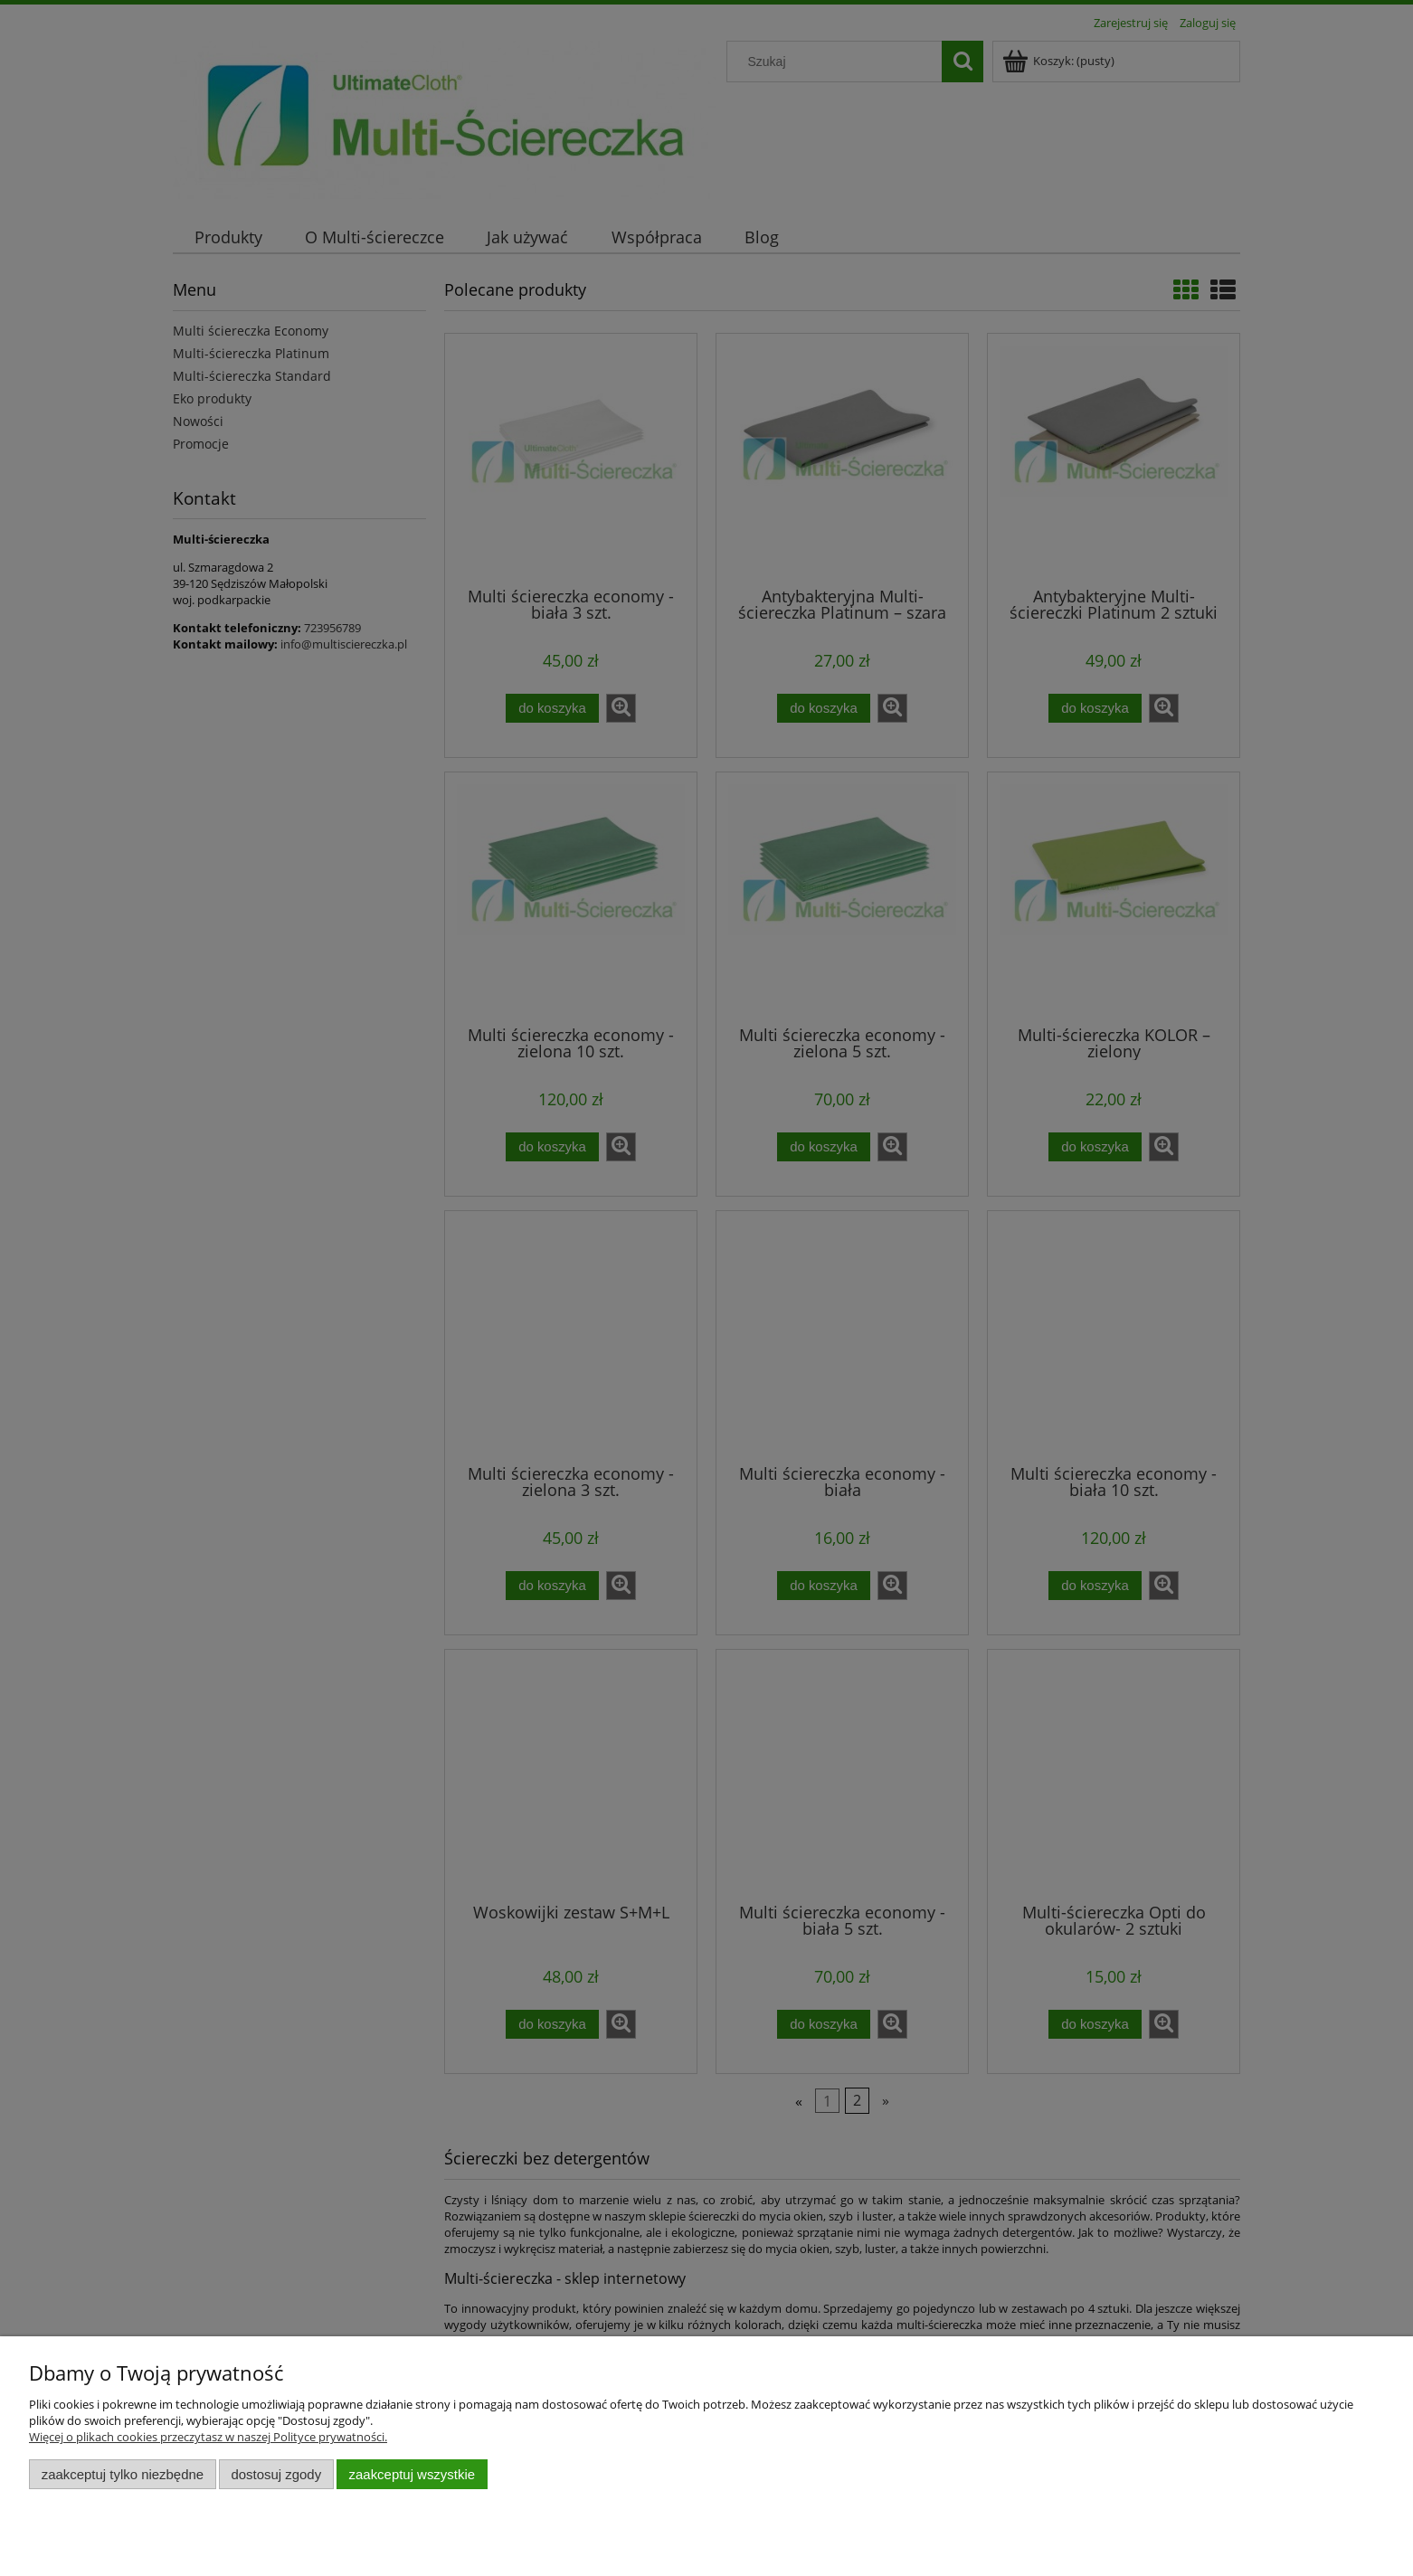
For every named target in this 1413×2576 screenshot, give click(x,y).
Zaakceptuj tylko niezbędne (123, 2474)
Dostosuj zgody (276, 2474)
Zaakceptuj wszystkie (412, 2474)
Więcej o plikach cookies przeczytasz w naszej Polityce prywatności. (208, 2437)
